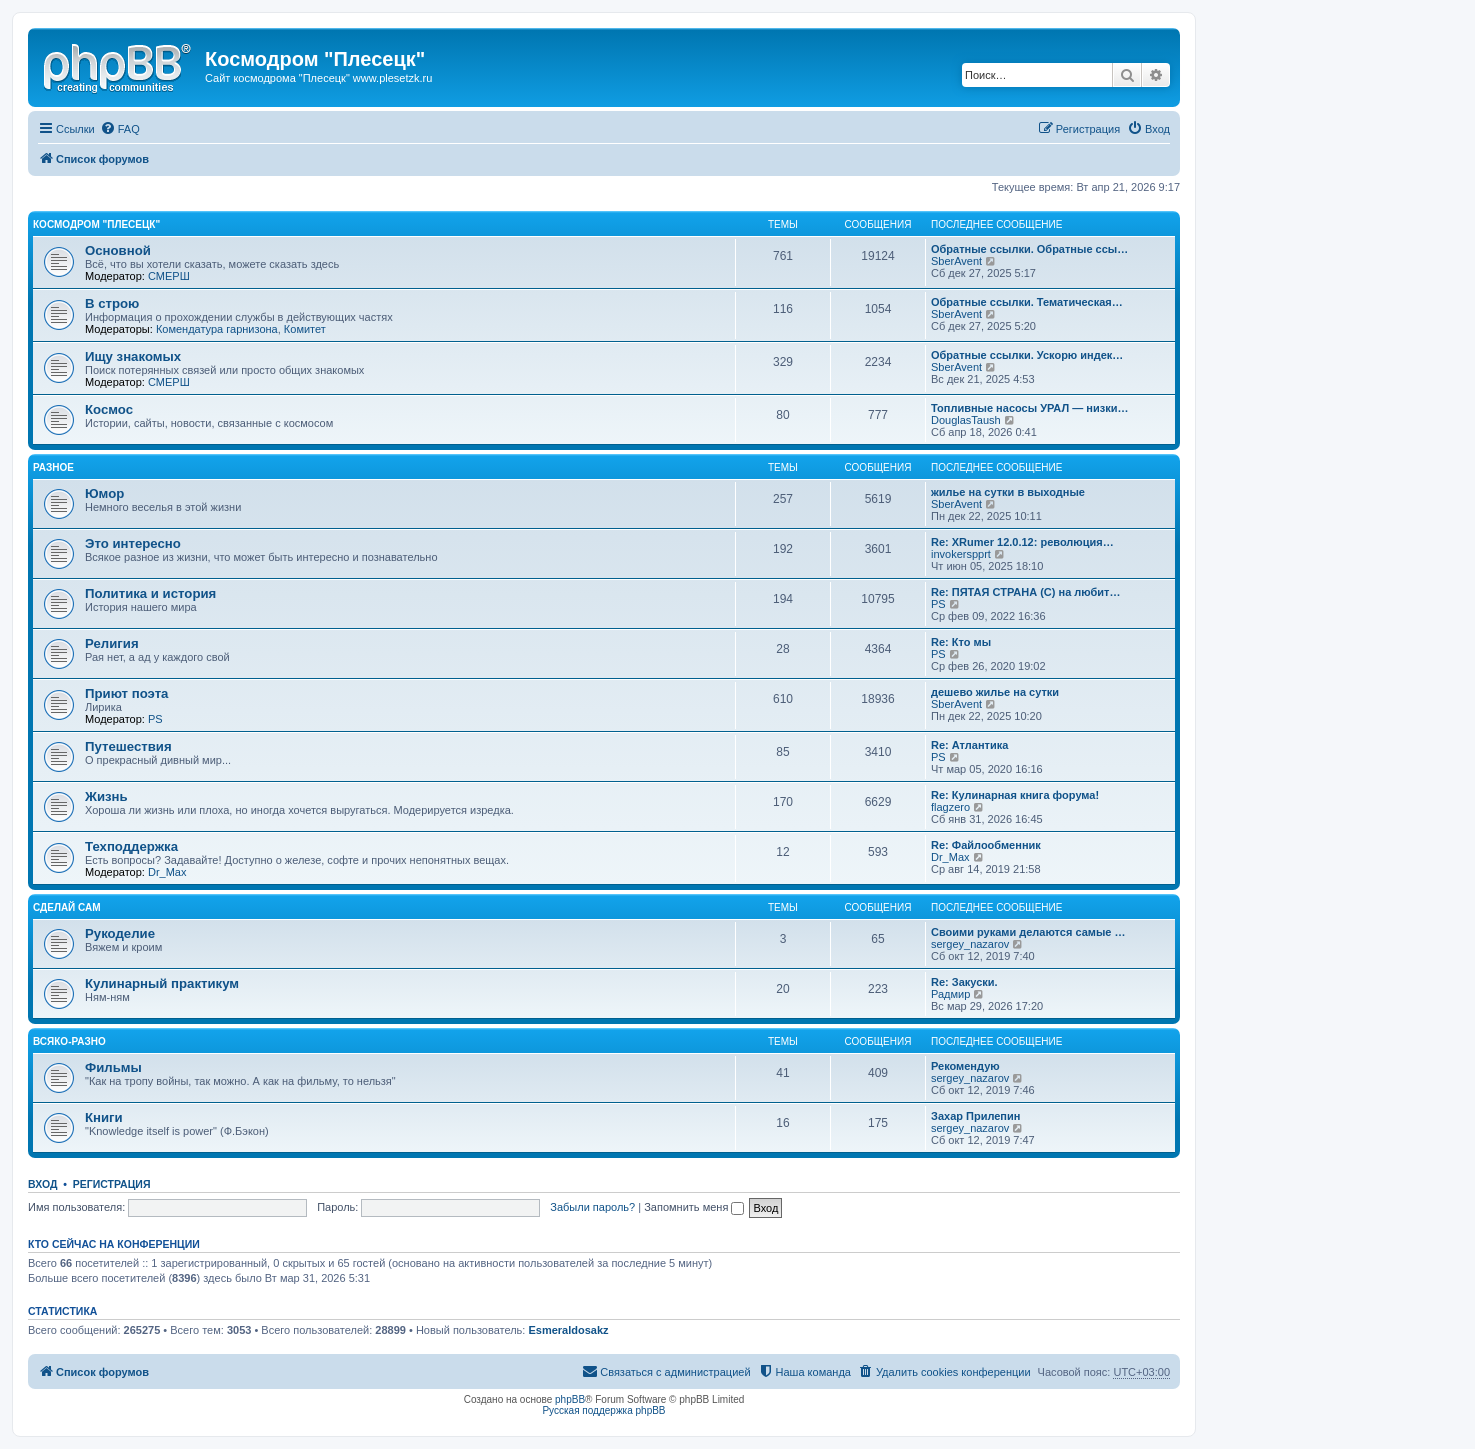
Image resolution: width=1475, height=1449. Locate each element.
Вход (42, 1184)
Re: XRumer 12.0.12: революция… (1022, 542)
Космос (109, 409)
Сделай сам (67, 907)
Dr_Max (167, 872)
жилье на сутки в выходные (1008, 492)
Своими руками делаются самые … (1028, 932)
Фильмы (113, 1067)
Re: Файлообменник (986, 845)
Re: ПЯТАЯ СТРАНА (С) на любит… (1026, 592)
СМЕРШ (169, 276)
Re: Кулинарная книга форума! (1015, 795)
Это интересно (133, 543)
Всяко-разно (69, 1041)
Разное (53, 467)
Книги (104, 1117)
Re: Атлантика (969, 745)
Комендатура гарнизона (217, 329)
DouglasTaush (966, 420)
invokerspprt (961, 554)
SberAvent (956, 261)
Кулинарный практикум (162, 983)
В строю (112, 303)
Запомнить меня (694, 1207)
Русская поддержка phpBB (603, 1410)
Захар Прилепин (975, 1116)
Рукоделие (120, 933)
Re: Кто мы (961, 642)
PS (938, 604)
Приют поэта (126, 693)
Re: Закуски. (964, 982)
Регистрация (112, 1184)
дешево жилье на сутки (995, 692)
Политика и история (150, 593)
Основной (118, 250)
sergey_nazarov (970, 944)
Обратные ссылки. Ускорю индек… (1027, 355)
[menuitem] (120, 129)
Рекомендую (965, 1066)
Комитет (305, 329)
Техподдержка (131, 846)
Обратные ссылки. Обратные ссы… (1029, 249)
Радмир (950, 994)
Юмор (104, 493)
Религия (112, 643)
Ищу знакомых (133, 356)
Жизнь (106, 796)
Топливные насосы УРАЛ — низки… (1029, 408)
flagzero (950, 807)
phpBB (570, 1399)
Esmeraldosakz (568, 1330)
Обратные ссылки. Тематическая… (1027, 302)
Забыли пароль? (592, 1207)
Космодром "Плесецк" (96, 224)
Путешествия (128, 746)
